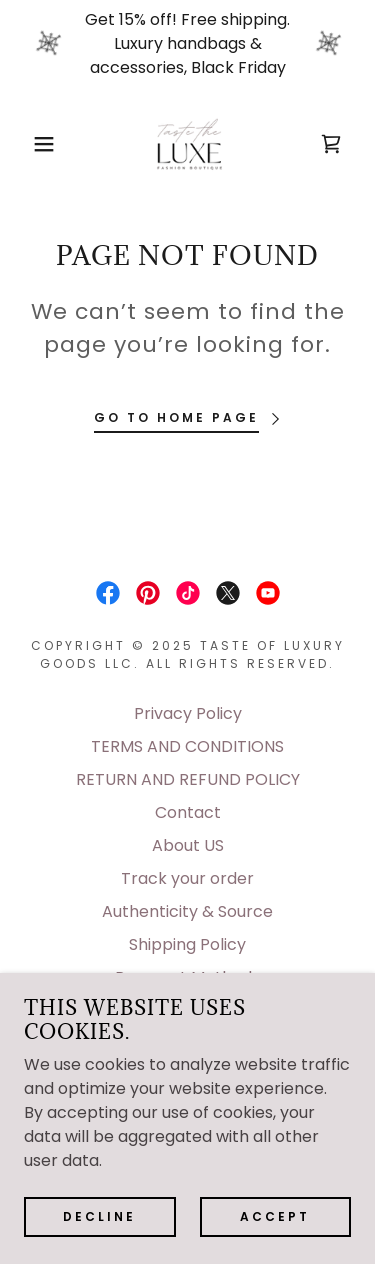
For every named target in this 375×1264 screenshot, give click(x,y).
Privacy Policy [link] (188, 713)
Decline (99, 1215)
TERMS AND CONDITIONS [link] (187, 746)
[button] (29, 144)
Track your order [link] (187, 878)
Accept (275, 1215)
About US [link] (188, 845)
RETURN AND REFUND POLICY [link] (188, 779)
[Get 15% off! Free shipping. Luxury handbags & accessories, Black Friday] (187, 44)
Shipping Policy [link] (187, 944)
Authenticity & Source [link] (187, 911)
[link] (188, 144)
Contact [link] (188, 812)
